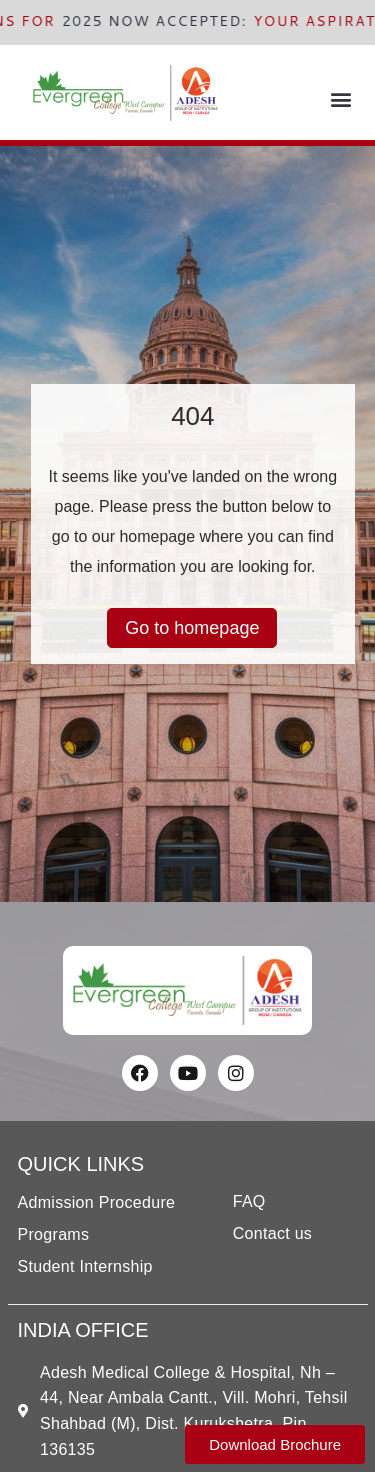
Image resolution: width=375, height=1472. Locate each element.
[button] (341, 98)
